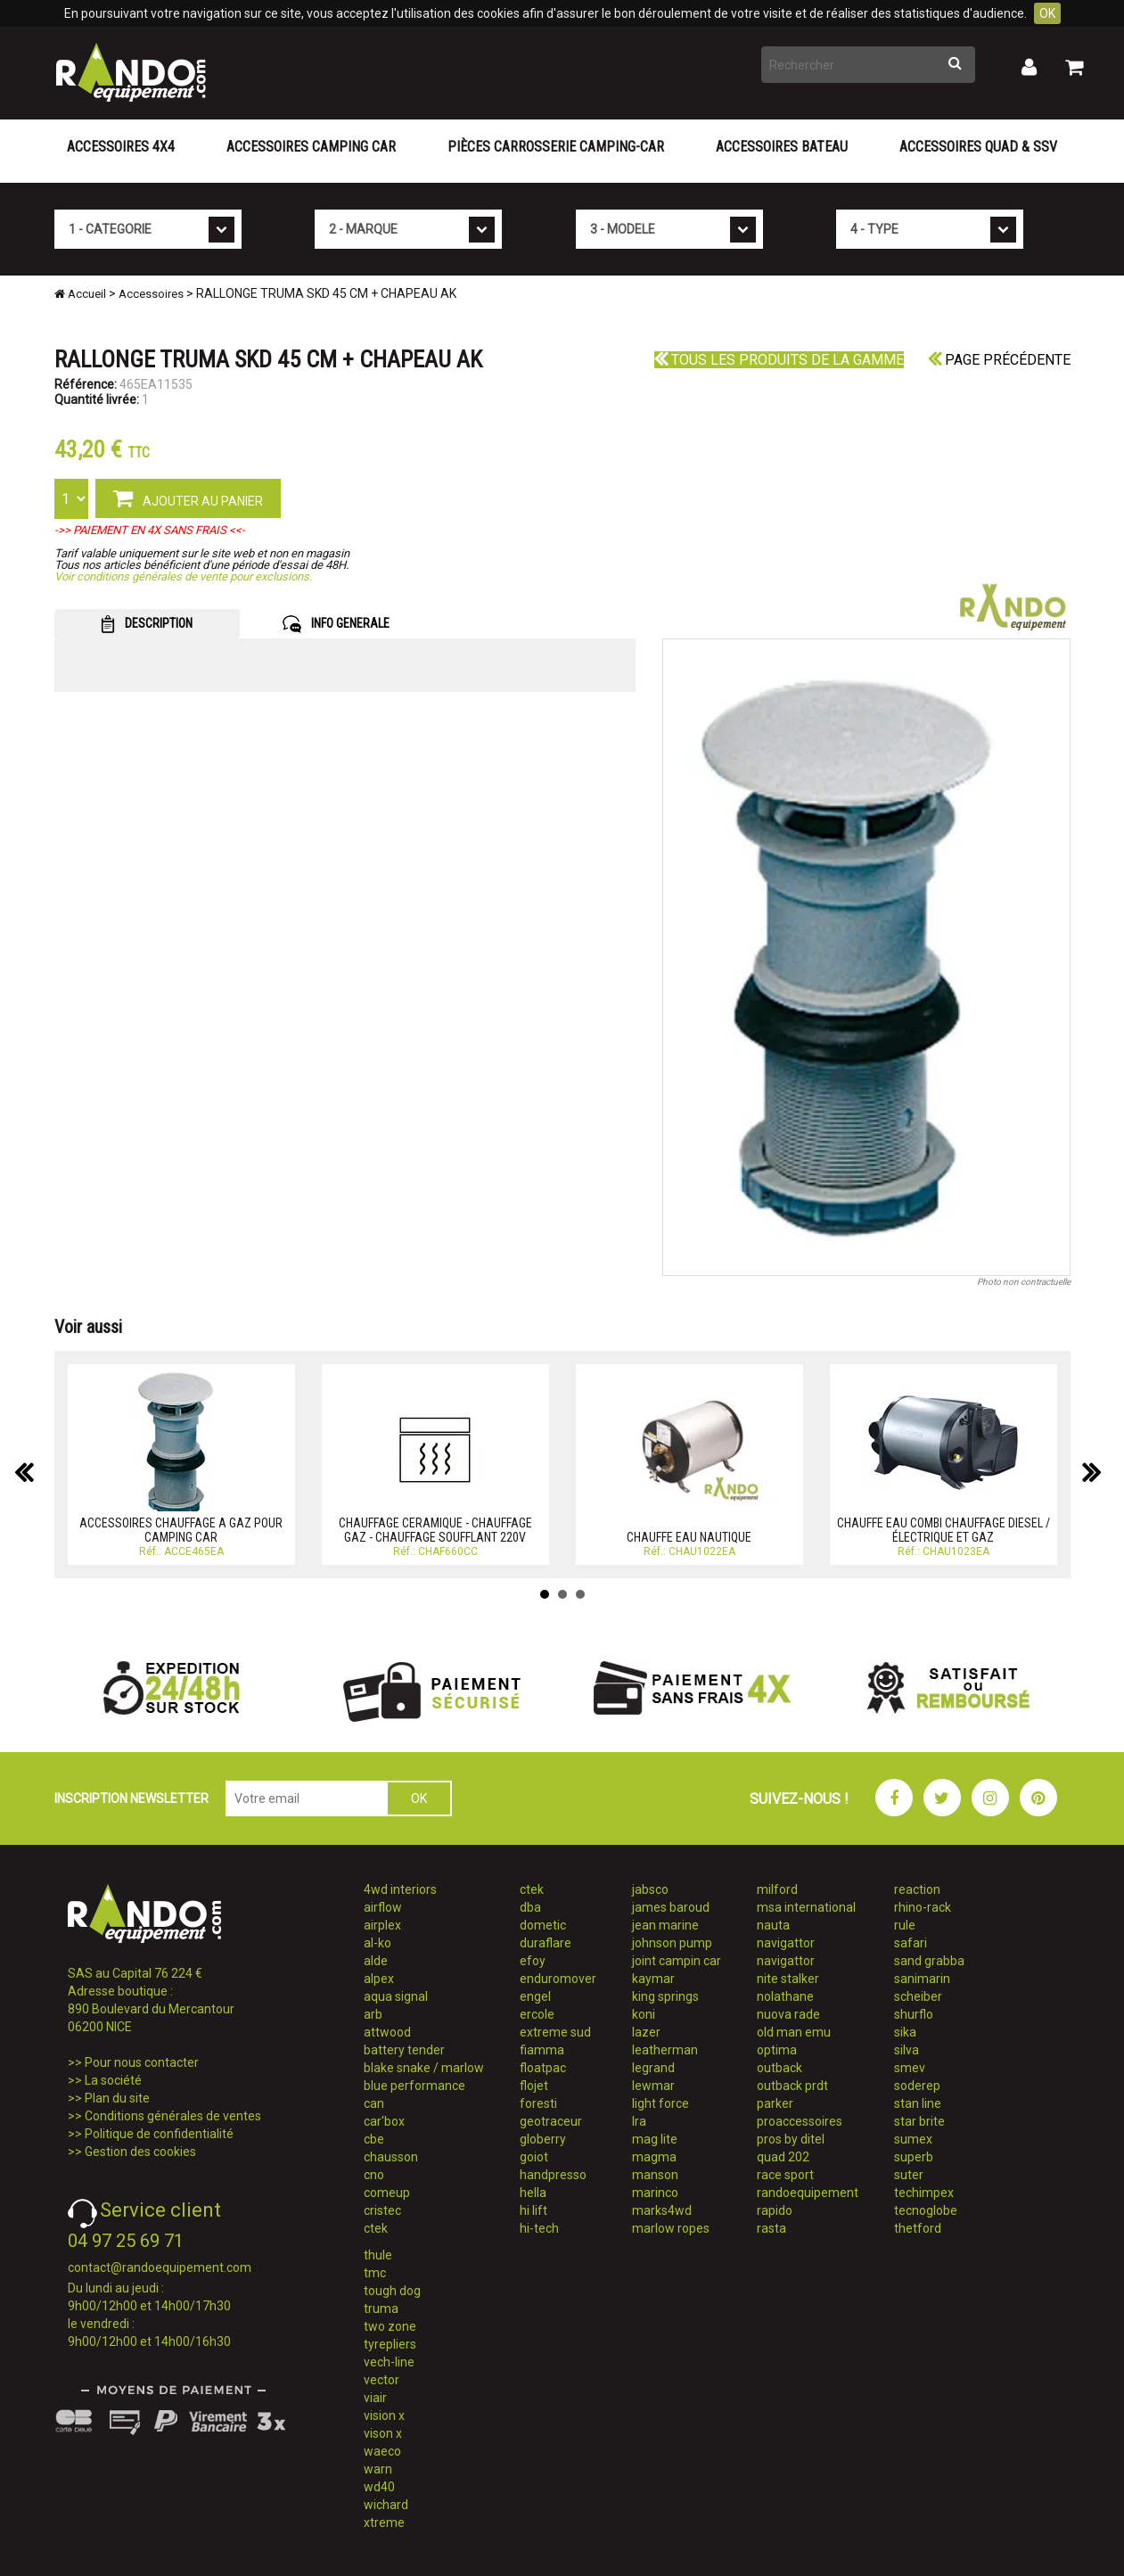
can (374, 2103)
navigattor (786, 1943)
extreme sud (555, 2032)
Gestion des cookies (140, 2151)
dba (530, 1907)
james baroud (671, 1907)
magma (654, 2157)
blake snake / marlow (424, 2068)
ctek (376, 2228)
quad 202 (783, 2157)
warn (378, 2469)
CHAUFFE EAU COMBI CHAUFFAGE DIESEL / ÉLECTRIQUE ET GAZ (943, 1529)
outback (779, 2068)
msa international (806, 1907)
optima (777, 2050)
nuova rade (788, 2014)
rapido (774, 2210)
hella (533, 2192)
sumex (913, 2139)
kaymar (653, 1978)
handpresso (553, 2175)
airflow (383, 1907)
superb (913, 2157)
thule (378, 2255)
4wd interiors (400, 1889)
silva (906, 2050)
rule (904, 1925)
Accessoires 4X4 (121, 146)
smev (909, 2068)
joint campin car (676, 1961)
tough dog (392, 2291)
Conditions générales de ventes (173, 2116)
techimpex (924, 2192)
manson (655, 2175)
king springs (665, 1996)
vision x (384, 2415)
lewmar (653, 2085)
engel (535, 1996)
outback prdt (792, 2085)
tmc (375, 2273)
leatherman (665, 2050)
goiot (534, 2157)
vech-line (389, 2362)
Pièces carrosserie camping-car (555, 146)
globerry (543, 2139)
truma (381, 2308)
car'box (384, 2121)
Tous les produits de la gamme (779, 359)
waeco (382, 2451)
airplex (382, 1925)
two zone (390, 2326)
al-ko (377, 1943)
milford (777, 1889)
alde (376, 1961)
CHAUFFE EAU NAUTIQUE (689, 1537)
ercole (537, 2014)
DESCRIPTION (147, 624)
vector (381, 2380)
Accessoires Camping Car (311, 146)
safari (910, 1943)
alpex (379, 1978)
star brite (919, 2121)
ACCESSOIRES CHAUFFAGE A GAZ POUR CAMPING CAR (181, 1529)
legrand (653, 2068)
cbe (374, 2139)
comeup (387, 2192)
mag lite (654, 2139)
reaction (917, 1889)
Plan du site (117, 2098)
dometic (543, 1925)
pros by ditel (791, 2139)
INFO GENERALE (336, 624)
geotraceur (551, 2121)
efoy (533, 1961)
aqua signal (396, 1996)
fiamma (542, 2050)
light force (660, 2103)
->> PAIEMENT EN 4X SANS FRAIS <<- (149, 530)
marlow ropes (671, 2228)
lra (639, 2121)
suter (908, 2175)
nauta (773, 1925)
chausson (391, 2157)
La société (113, 2080)
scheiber (918, 1996)
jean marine (665, 1925)
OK (1047, 13)
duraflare (545, 1943)
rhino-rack (922, 1907)
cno (374, 2175)
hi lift (533, 2210)
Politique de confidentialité (159, 2134)
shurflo (913, 2014)
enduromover (558, 1978)
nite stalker (788, 1978)
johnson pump (672, 1943)
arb (373, 2014)
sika (905, 2032)
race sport (785, 2175)
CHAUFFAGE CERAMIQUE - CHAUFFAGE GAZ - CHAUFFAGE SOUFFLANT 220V (435, 1529)
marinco (655, 2192)
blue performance (414, 2085)
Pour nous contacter (142, 2062)
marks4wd (662, 2210)
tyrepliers (390, 2344)
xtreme (384, 2522)
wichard (386, 2505)
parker (775, 2103)
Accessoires (151, 293)
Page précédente (999, 359)
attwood (387, 2032)
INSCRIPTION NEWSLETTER (131, 1798)
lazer (646, 2032)
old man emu (794, 2032)
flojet (534, 2085)
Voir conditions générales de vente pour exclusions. (183, 576)
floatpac (543, 2068)
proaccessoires (799, 2121)
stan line (917, 2103)
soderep (917, 2085)
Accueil (80, 293)
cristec (382, 2210)
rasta (771, 2228)
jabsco (650, 1889)
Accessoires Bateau (782, 146)
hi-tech (539, 2228)
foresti (538, 2103)
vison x (383, 2433)
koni (643, 2014)
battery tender (404, 2050)
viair (375, 2398)
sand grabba (929, 1961)
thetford (917, 2228)
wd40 (379, 2487)
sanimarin (922, 1978)
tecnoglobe (925, 2210)
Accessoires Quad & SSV (978, 146)
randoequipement (807, 2192)
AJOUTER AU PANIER (188, 497)
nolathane (785, 1996)
